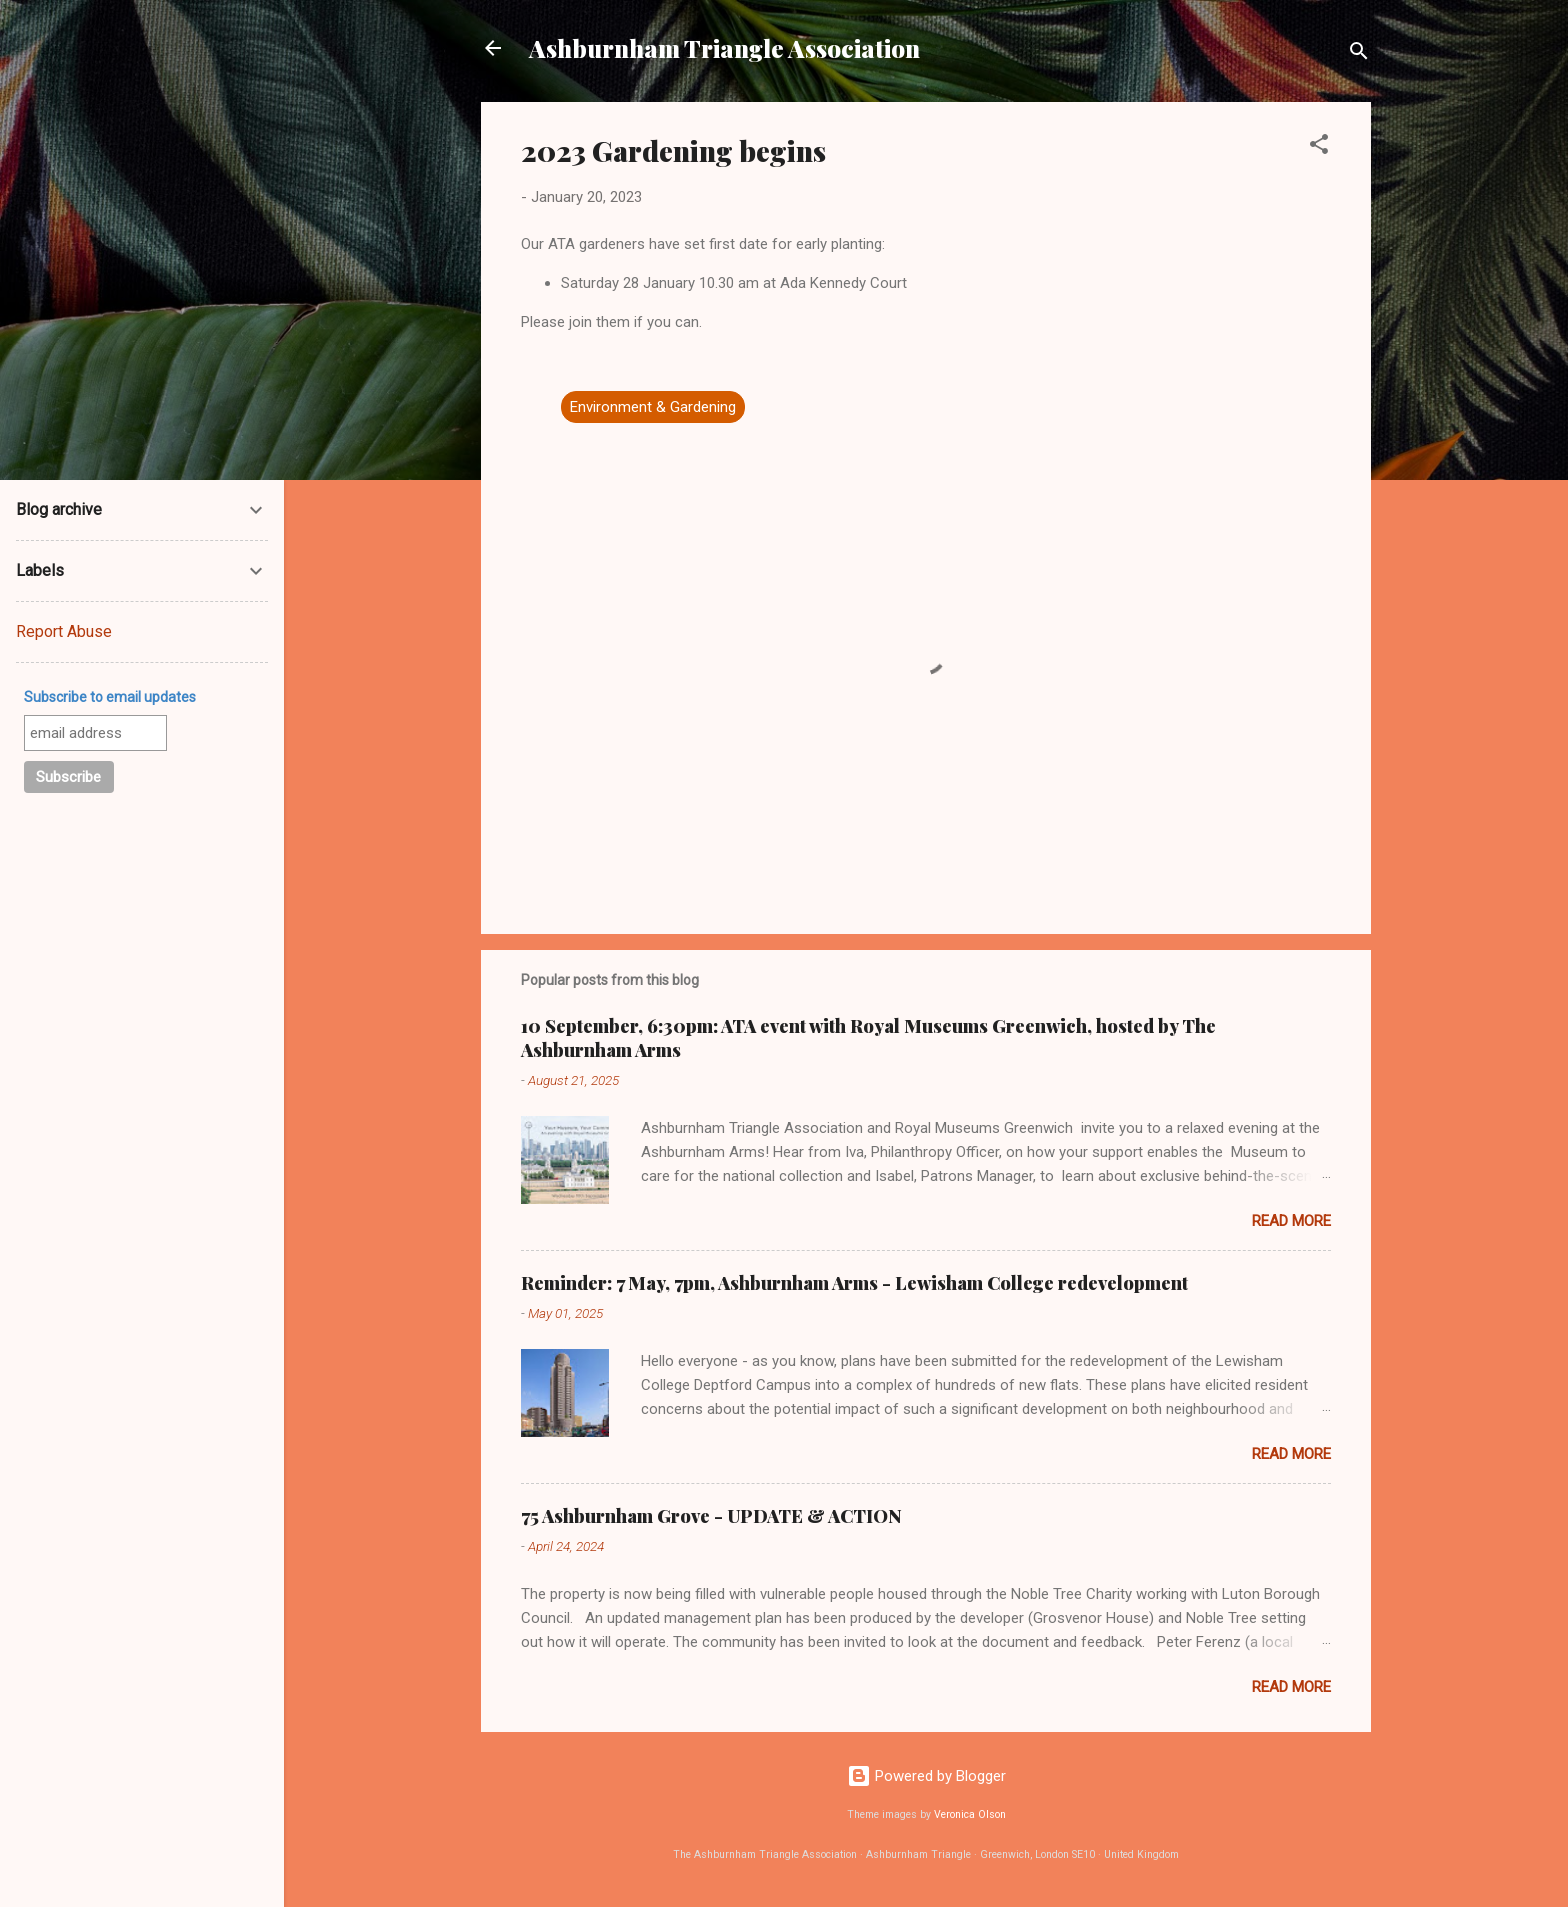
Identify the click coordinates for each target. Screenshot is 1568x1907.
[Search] (1359, 54)
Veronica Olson (970, 1814)
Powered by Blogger (926, 1776)
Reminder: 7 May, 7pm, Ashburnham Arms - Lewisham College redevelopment (854, 1283)
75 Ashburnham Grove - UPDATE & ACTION (711, 1516)
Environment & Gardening (653, 407)
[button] (1319, 147)
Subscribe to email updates (110, 697)
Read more (1291, 1221)
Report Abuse (64, 631)
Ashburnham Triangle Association (724, 48)
